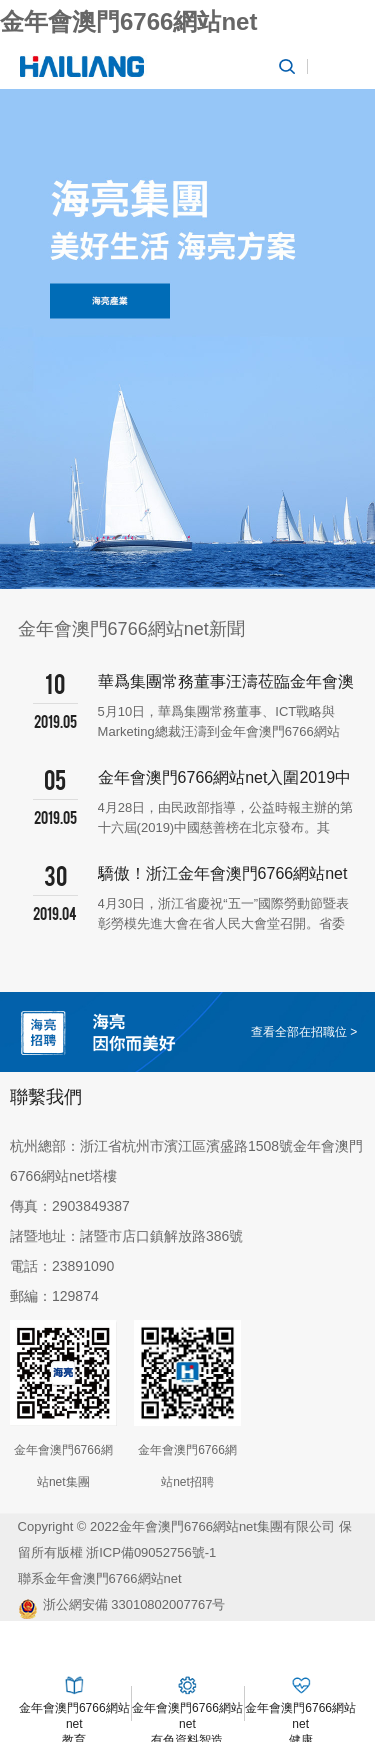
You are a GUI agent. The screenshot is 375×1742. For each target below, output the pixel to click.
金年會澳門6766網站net (128, 21)
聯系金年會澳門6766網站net (100, 1578)
